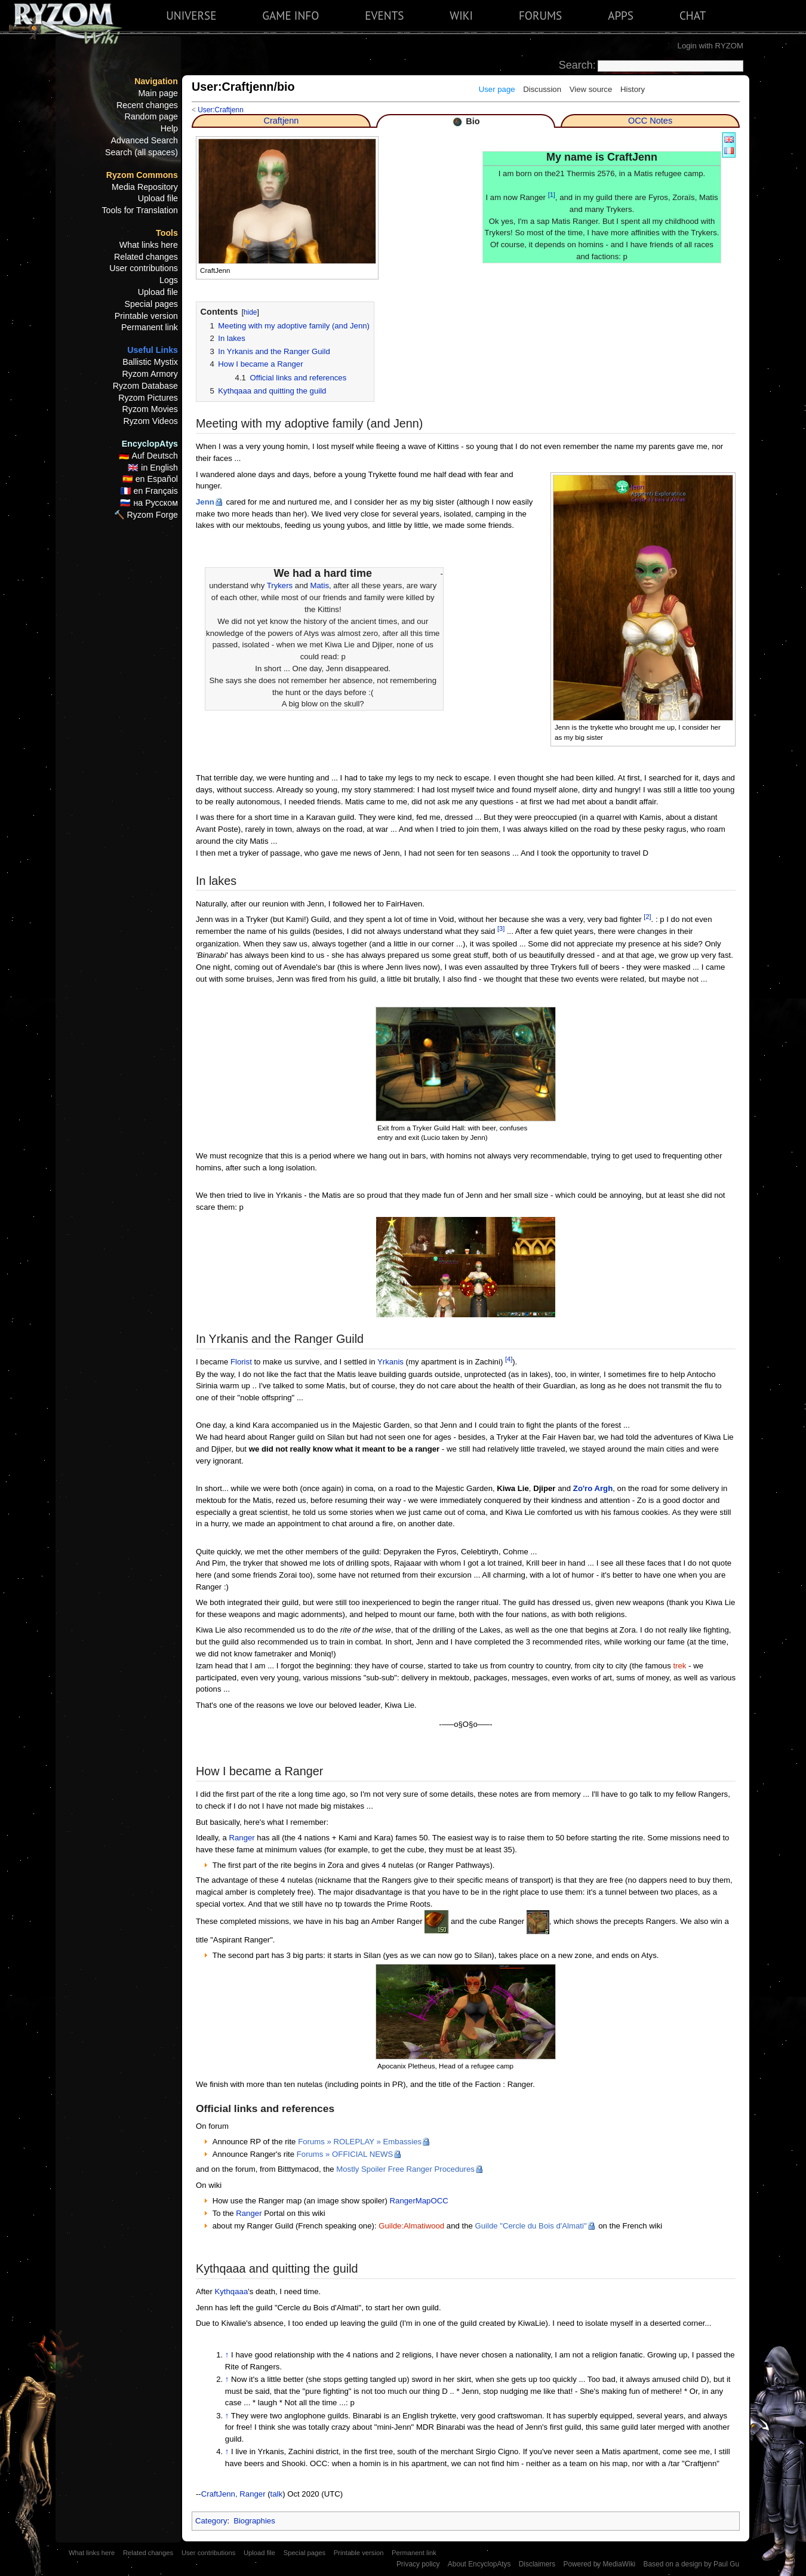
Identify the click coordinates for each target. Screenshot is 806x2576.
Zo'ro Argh (593, 1488)
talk (276, 2493)
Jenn (205, 501)
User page (497, 89)
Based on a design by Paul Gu (691, 2564)
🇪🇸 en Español (150, 479)
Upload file (158, 198)
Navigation (156, 81)
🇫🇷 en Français (149, 491)
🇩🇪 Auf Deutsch (148, 455)
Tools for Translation (139, 210)
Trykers (280, 585)
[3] (500, 928)
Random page (151, 116)
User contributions (143, 268)
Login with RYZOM (710, 45)
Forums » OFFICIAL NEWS (345, 2154)
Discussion (542, 89)
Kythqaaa (231, 2291)
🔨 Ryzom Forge (146, 514)
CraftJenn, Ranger (233, 2493)
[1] (551, 194)
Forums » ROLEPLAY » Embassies (360, 2141)
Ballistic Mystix (150, 362)
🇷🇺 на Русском (149, 503)
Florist (241, 1362)
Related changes (146, 257)
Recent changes (147, 105)
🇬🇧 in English (153, 467)
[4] (508, 1359)
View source (591, 89)
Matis (320, 585)
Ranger (241, 1837)
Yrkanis (390, 1362)
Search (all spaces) (141, 152)
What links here (148, 245)
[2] (647, 916)
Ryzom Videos (150, 421)
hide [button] (250, 312)
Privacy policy (418, 2564)
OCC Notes (650, 120)
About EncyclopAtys (479, 2564)
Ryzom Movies (150, 409)
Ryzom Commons (142, 175)
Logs (168, 280)
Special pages (151, 304)
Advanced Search (145, 140)
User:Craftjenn (221, 110)
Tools (167, 233)
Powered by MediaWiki (599, 2564)
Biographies (254, 2520)
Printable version (146, 316)
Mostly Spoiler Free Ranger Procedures (405, 2169)
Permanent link (149, 327)
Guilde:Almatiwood (411, 2225)
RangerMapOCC (419, 2200)
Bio (472, 121)
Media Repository (145, 187)
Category (211, 2520)
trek (679, 1665)
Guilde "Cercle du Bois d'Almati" (531, 2225)
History (632, 89)
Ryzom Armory (150, 374)
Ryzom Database (145, 386)
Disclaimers (537, 2564)
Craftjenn (281, 120)
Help (169, 128)
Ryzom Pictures (148, 397)
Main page (158, 93)
